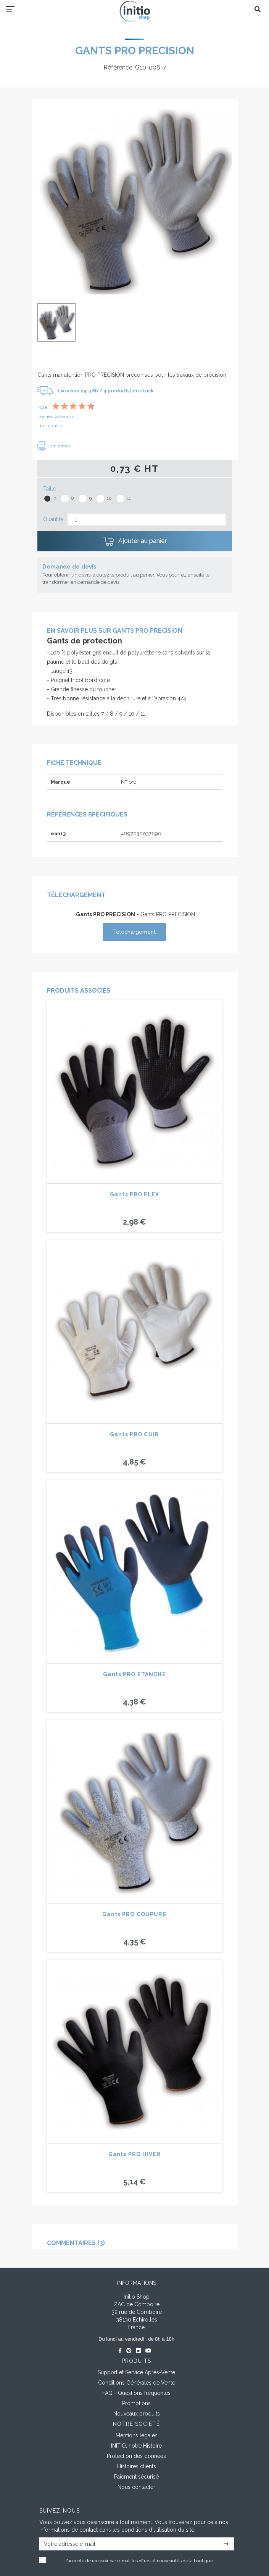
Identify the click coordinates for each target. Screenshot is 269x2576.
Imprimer (53, 446)
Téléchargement (134, 932)
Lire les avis (49, 425)
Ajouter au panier (135, 541)
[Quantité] (147, 519)
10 (109, 498)
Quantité (53, 519)
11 (129, 498)
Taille (49, 489)
